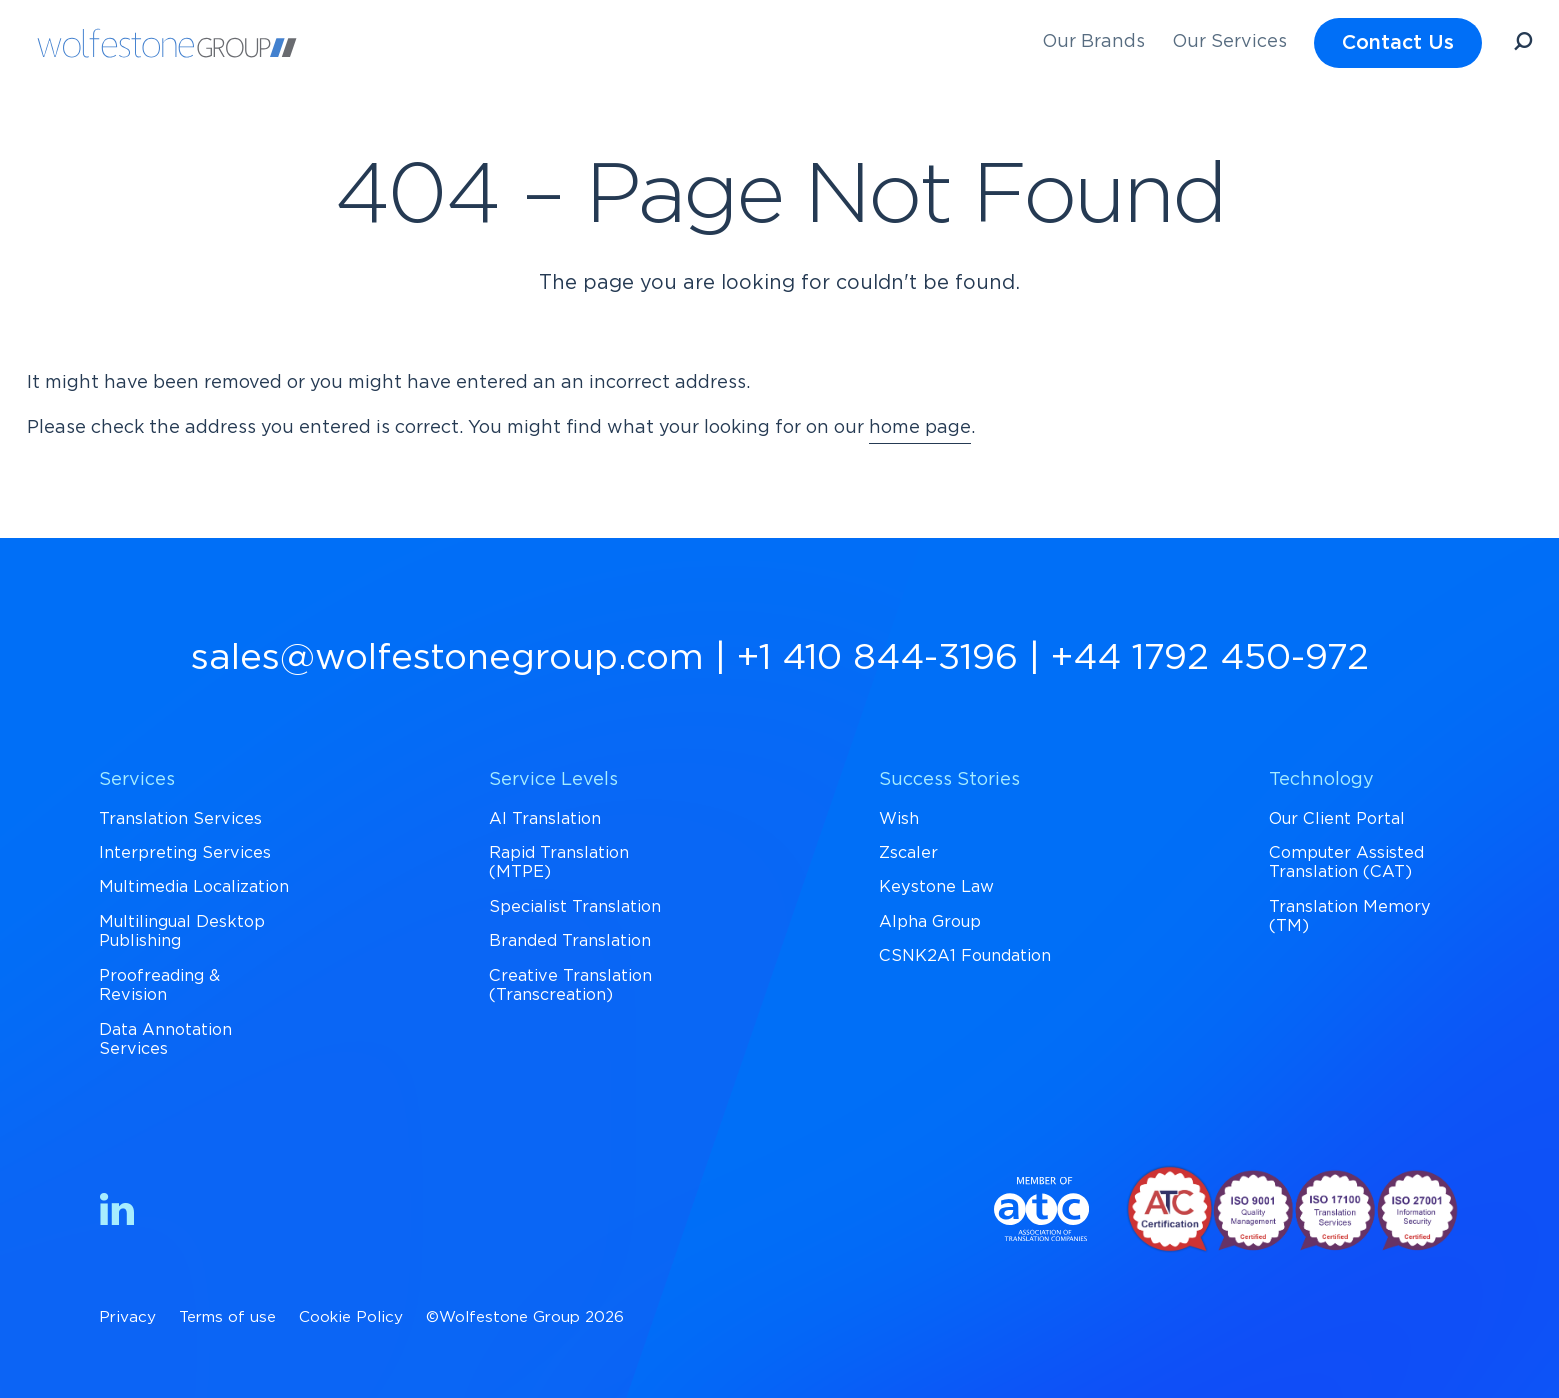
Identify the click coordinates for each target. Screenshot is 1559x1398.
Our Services (1229, 42)
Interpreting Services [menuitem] (185, 853)
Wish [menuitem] (899, 819)
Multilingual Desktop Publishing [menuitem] (182, 931)
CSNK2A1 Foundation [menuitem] (965, 956)
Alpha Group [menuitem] (930, 922)
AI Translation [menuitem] (545, 819)
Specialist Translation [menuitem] (575, 907)
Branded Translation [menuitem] (570, 941)
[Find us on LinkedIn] (117, 1213)
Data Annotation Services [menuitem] (165, 1039)
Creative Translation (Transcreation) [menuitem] (570, 985)
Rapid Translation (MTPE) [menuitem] (559, 862)
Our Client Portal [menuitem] (1337, 819)
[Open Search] (1523, 44)
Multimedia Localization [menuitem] (194, 887)
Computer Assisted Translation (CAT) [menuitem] (1346, 862)
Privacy (127, 1317)
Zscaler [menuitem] (908, 853)
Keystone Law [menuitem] (936, 887)
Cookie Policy (351, 1317)
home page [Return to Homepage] (920, 428)
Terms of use (227, 1317)
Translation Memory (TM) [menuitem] (1350, 916)
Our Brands (1093, 42)
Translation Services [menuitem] (180, 819)
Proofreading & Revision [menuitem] (159, 985)
